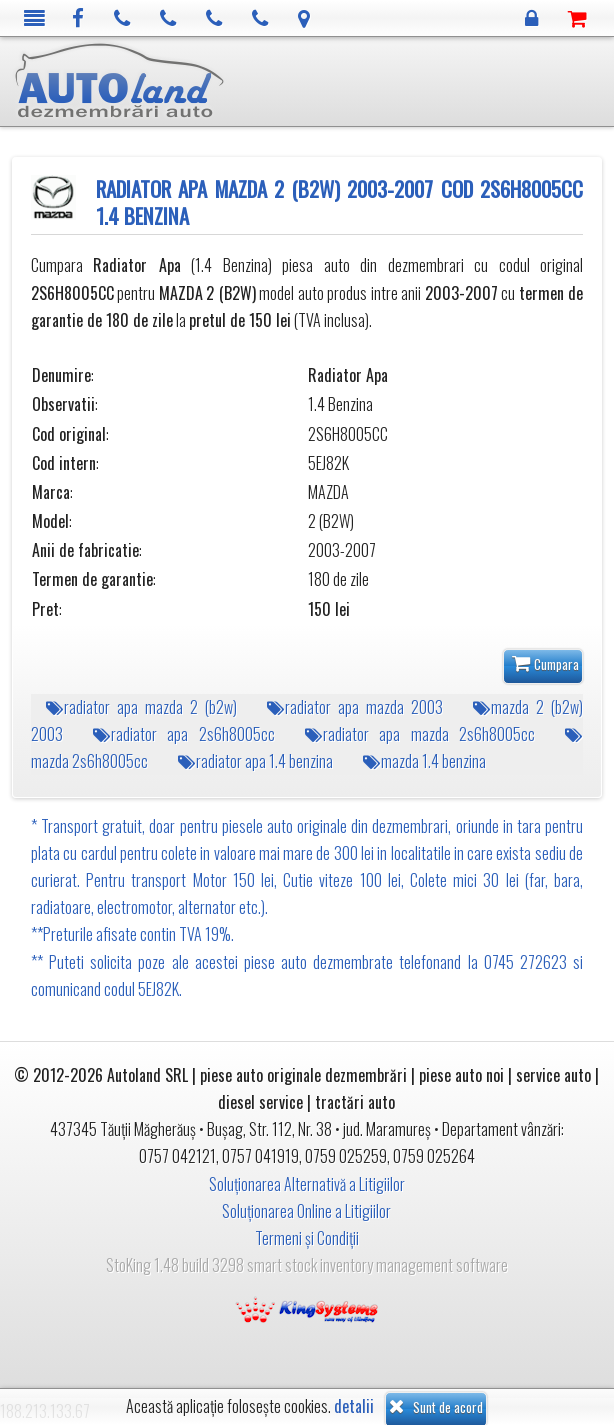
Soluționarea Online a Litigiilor (306, 1211)
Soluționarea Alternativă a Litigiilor (307, 1184)
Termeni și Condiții (307, 1238)
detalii (354, 1406)
